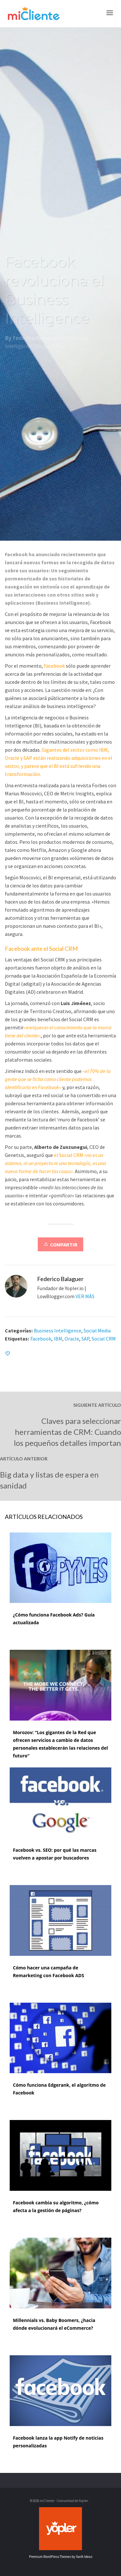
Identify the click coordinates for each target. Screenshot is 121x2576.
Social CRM (104, 1338)
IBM (58, 1338)
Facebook (40, 1338)
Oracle (72, 1338)
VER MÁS (85, 1296)
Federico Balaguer (36, 342)
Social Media (50, 350)
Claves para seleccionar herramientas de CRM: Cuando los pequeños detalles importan (67, 1431)
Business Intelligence (57, 1330)
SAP (85, 1338)
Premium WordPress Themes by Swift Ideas (60, 2556)
